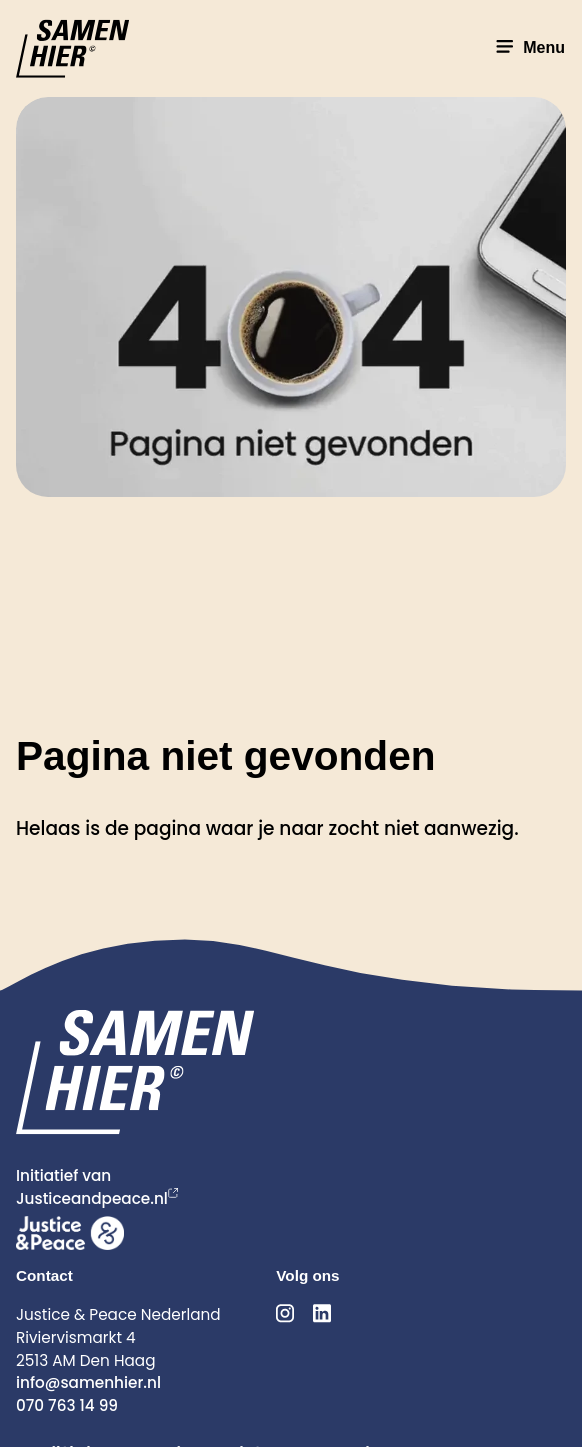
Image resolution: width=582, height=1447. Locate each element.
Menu (528, 47)
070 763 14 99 (67, 1405)
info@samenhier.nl (88, 1382)
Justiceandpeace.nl (92, 1198)
